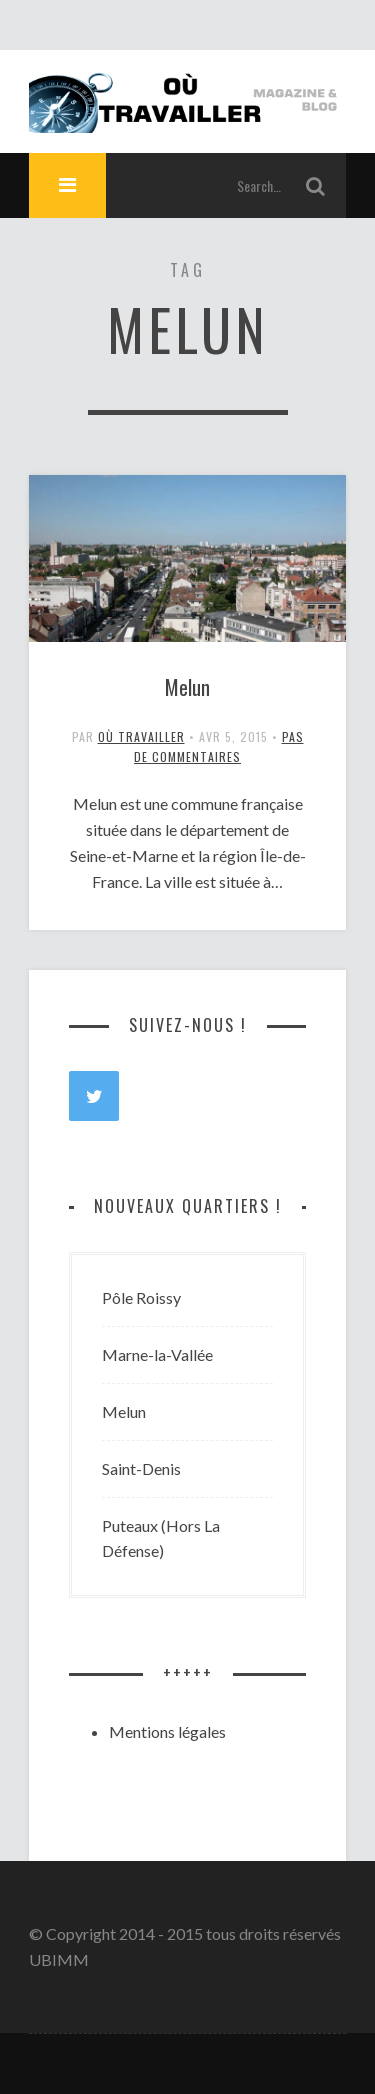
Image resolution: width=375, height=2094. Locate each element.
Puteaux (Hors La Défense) (161, 1538)
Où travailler (141, 736)
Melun (187, 687)
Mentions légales (167, 1731)
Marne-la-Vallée (157, 1354)
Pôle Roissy (141, 1297)
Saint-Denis (141, 1468)
